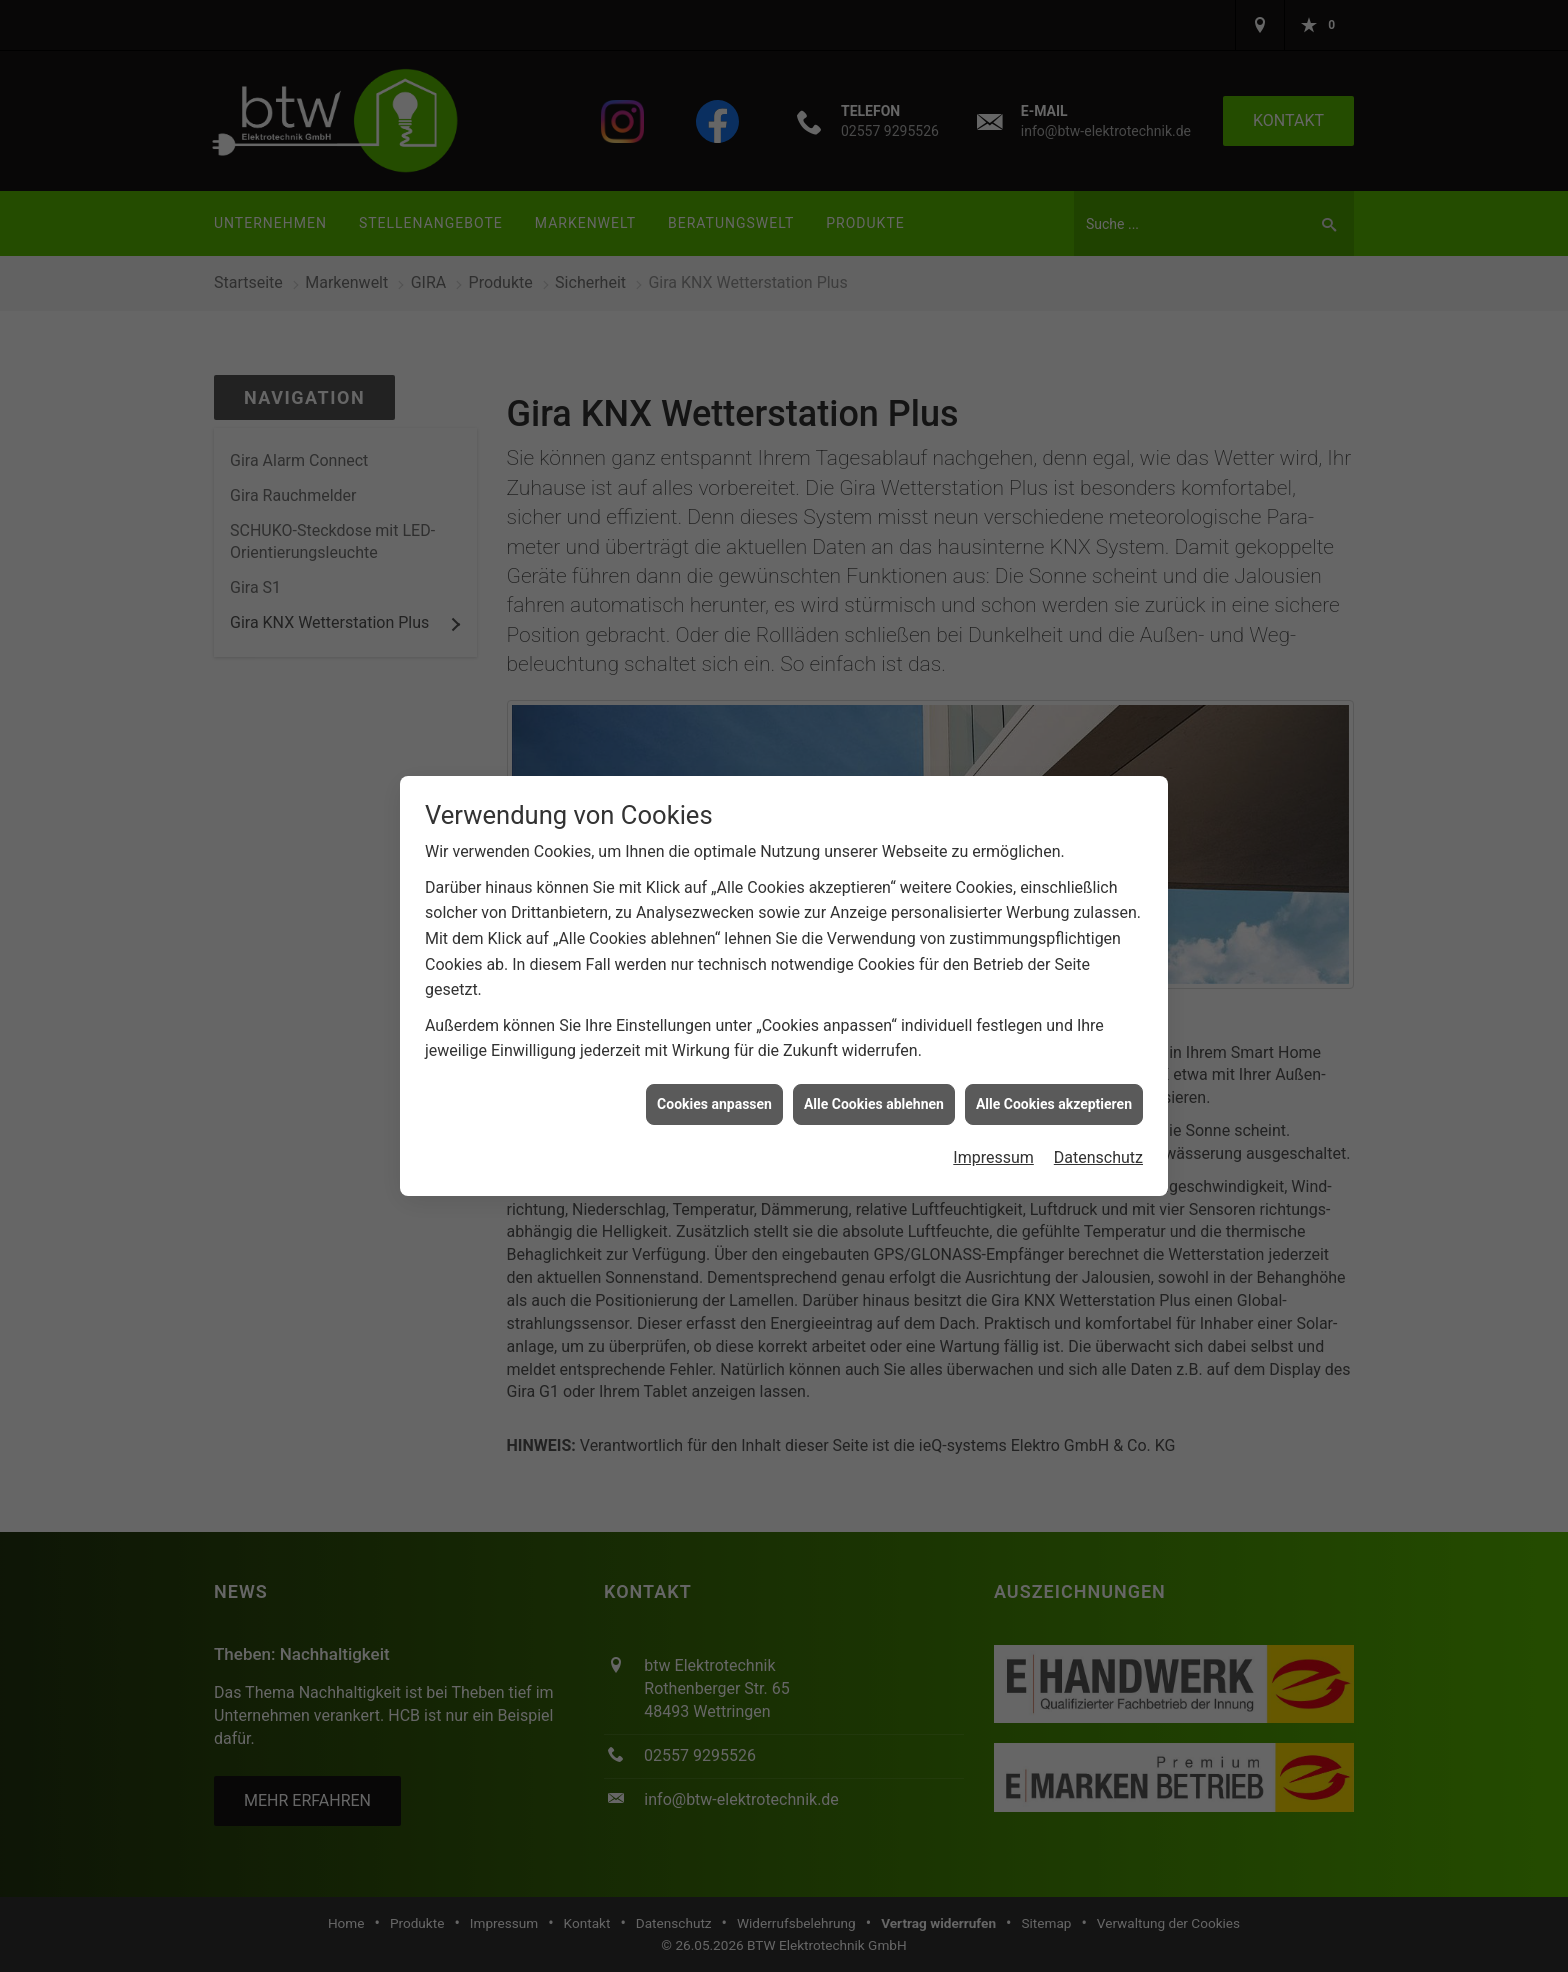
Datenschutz (1098, 1157)
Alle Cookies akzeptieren (1054, 1104)
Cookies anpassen (714, 1104)
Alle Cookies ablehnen (874, 1104)
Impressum (993, 1157)
